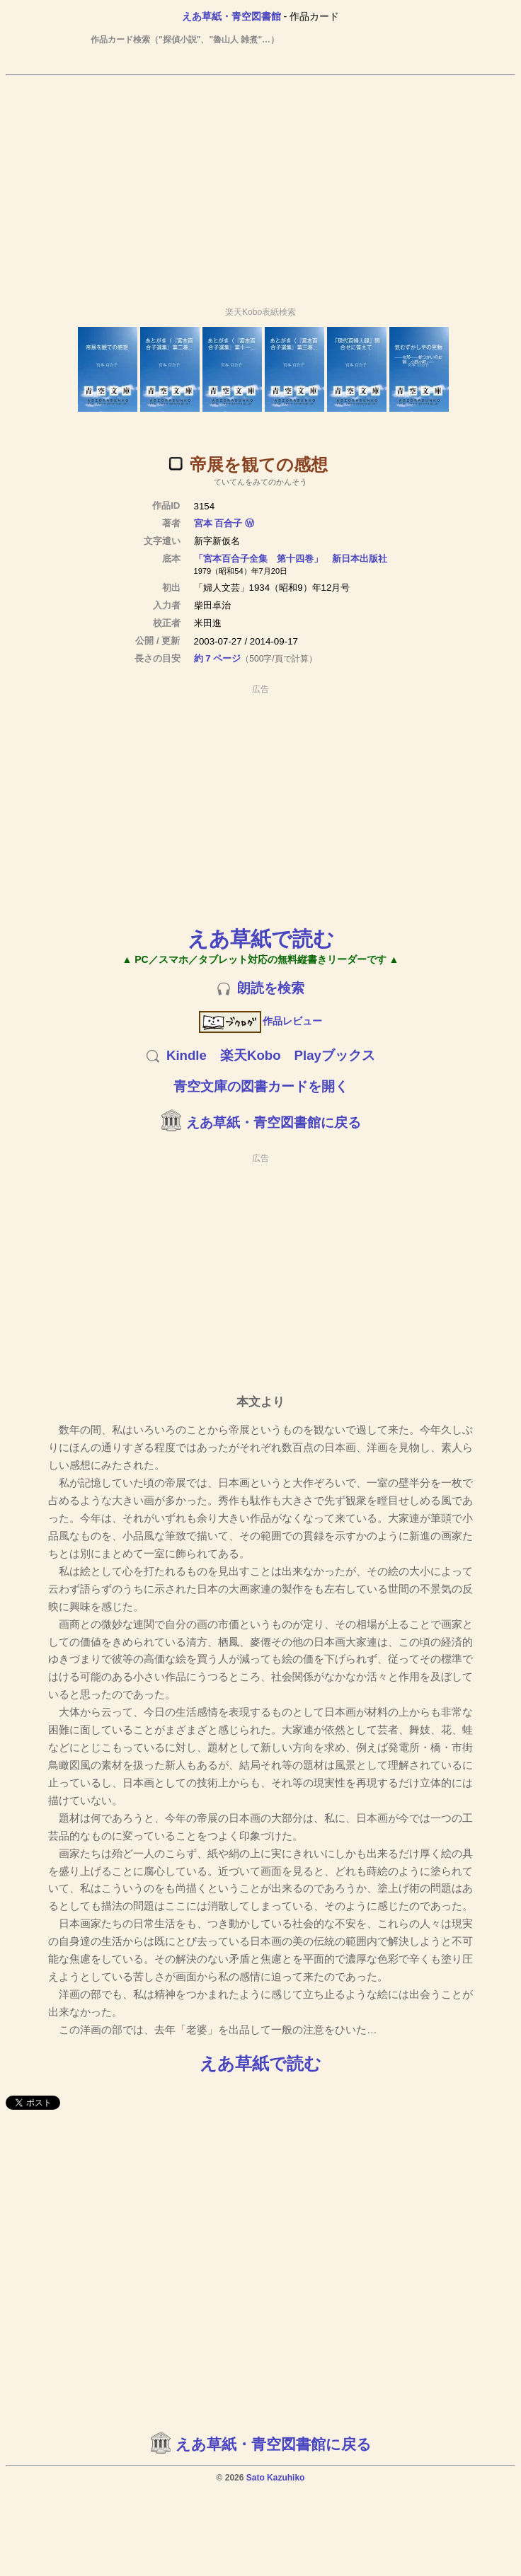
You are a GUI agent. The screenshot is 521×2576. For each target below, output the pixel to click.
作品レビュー (261, 1021)
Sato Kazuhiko (275, 2478)
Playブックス (334, 1055)
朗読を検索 (270, 988)
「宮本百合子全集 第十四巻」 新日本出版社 (290, 558)
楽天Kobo (250, 1055)
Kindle (186, 1055)
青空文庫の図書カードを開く (260, 1086)
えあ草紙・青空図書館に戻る (273, 1122)
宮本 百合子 (218, 523)
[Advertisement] (260, 185)
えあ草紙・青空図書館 (231, 16)
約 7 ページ (217, 658)
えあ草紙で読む (261, 938)
